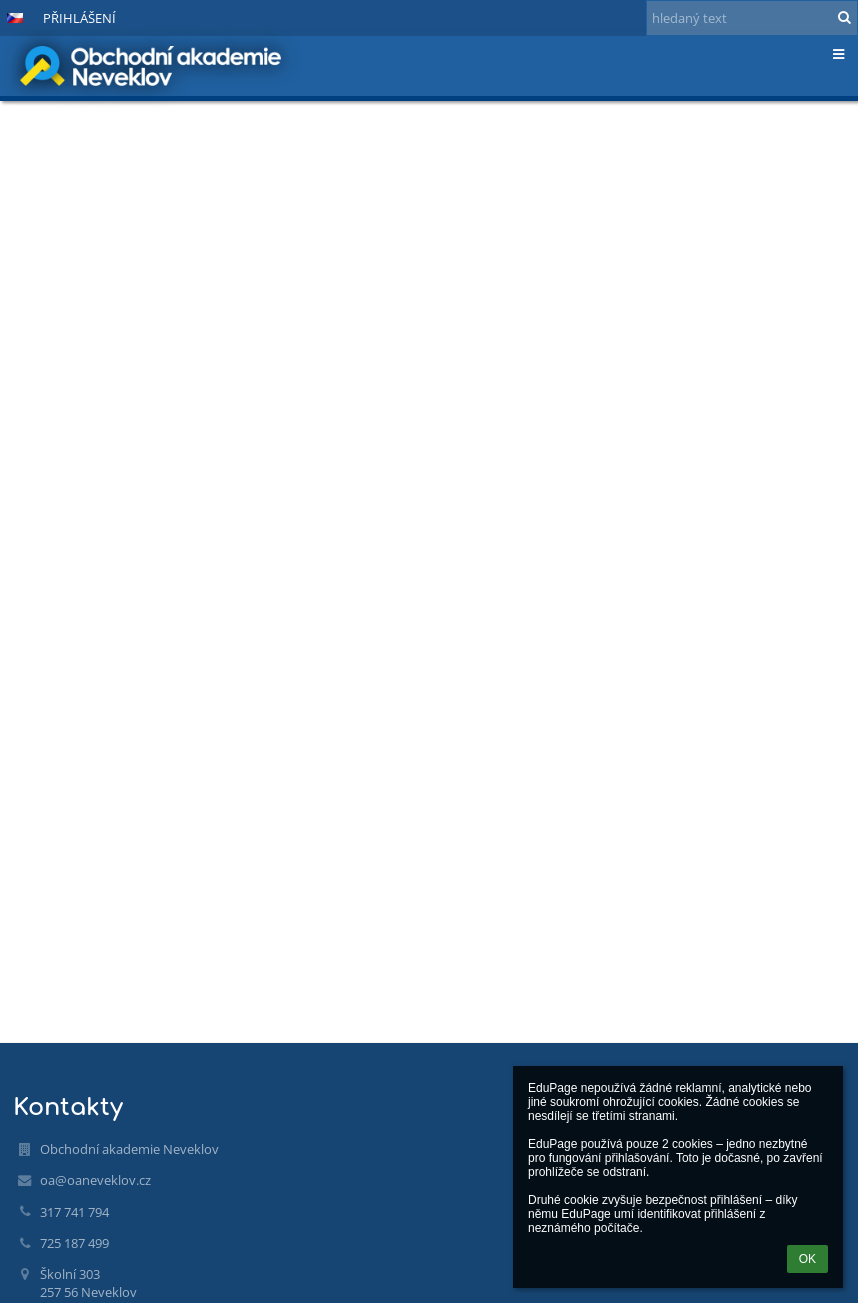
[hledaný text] (752, 18)
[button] (15, 18)
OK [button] (807, 1259)
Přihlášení (79, 18)
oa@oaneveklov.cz (95, 1180)
